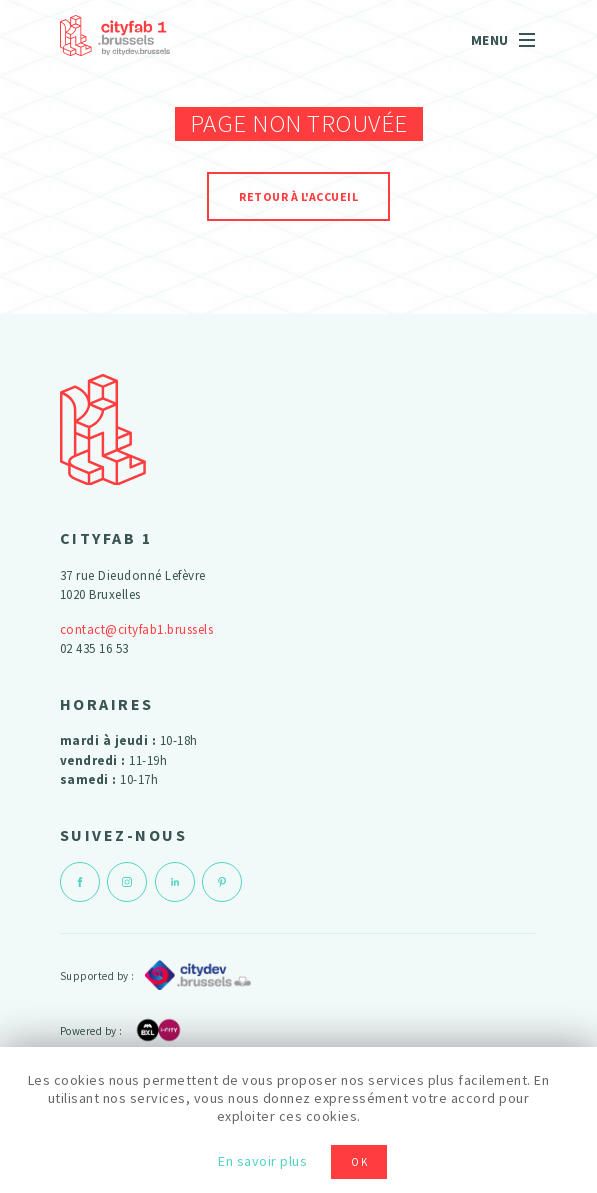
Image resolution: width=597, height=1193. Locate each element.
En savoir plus (262, 1161)
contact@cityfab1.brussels (137, 629)
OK (360, 1162)
